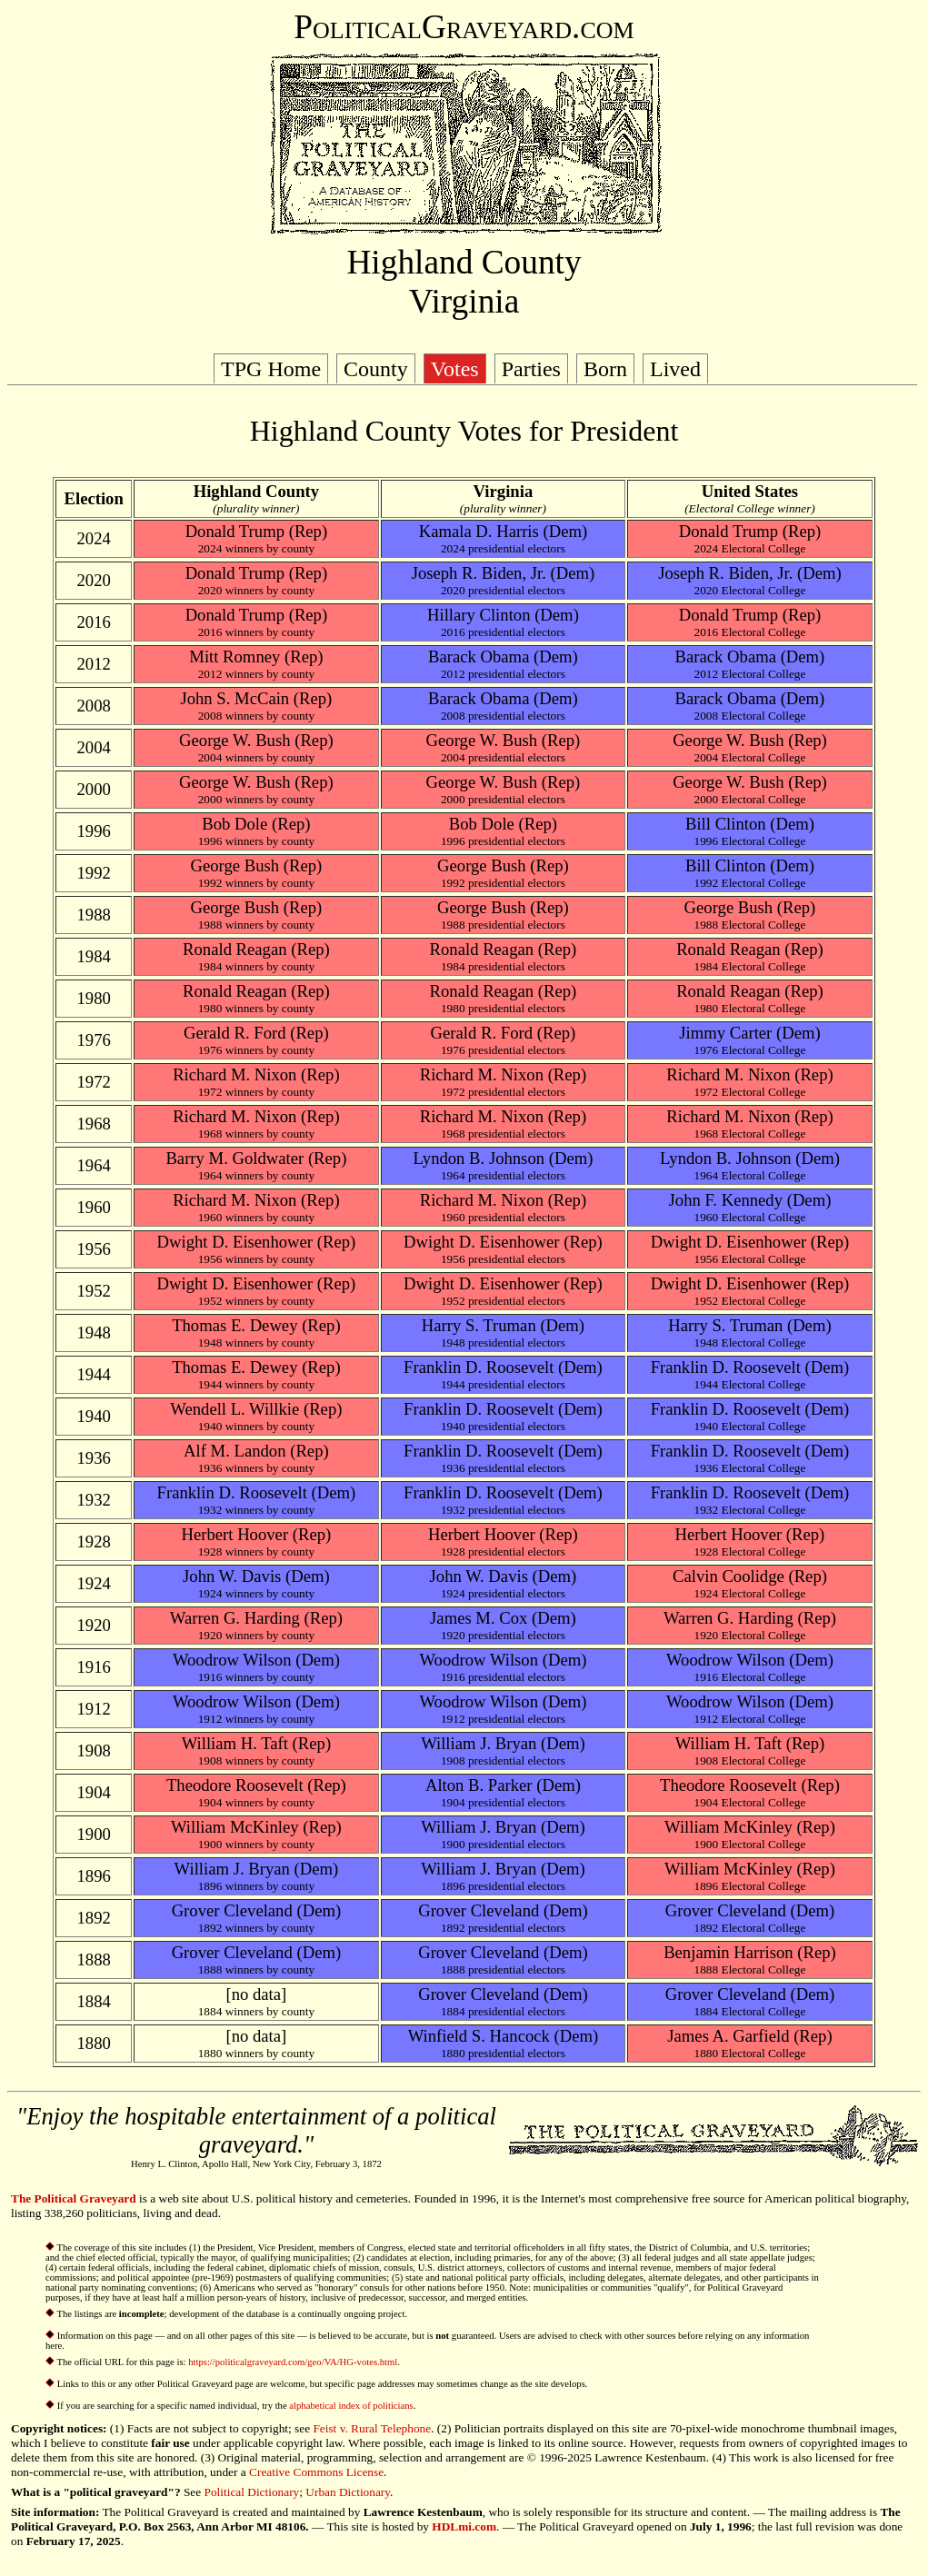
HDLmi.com (464, 2526)
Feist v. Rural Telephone (372, 2428)
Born (605, 369)
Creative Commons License (316, 2472)
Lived (675, 369)
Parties (531, 369)
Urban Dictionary (347, 2492)
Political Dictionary (252, 2492)
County (376, 369)
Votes (455, 369)
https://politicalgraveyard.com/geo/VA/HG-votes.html (292, 2362)
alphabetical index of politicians (351, 2406)
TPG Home (271, 369)
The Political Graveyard (73, 2198)
